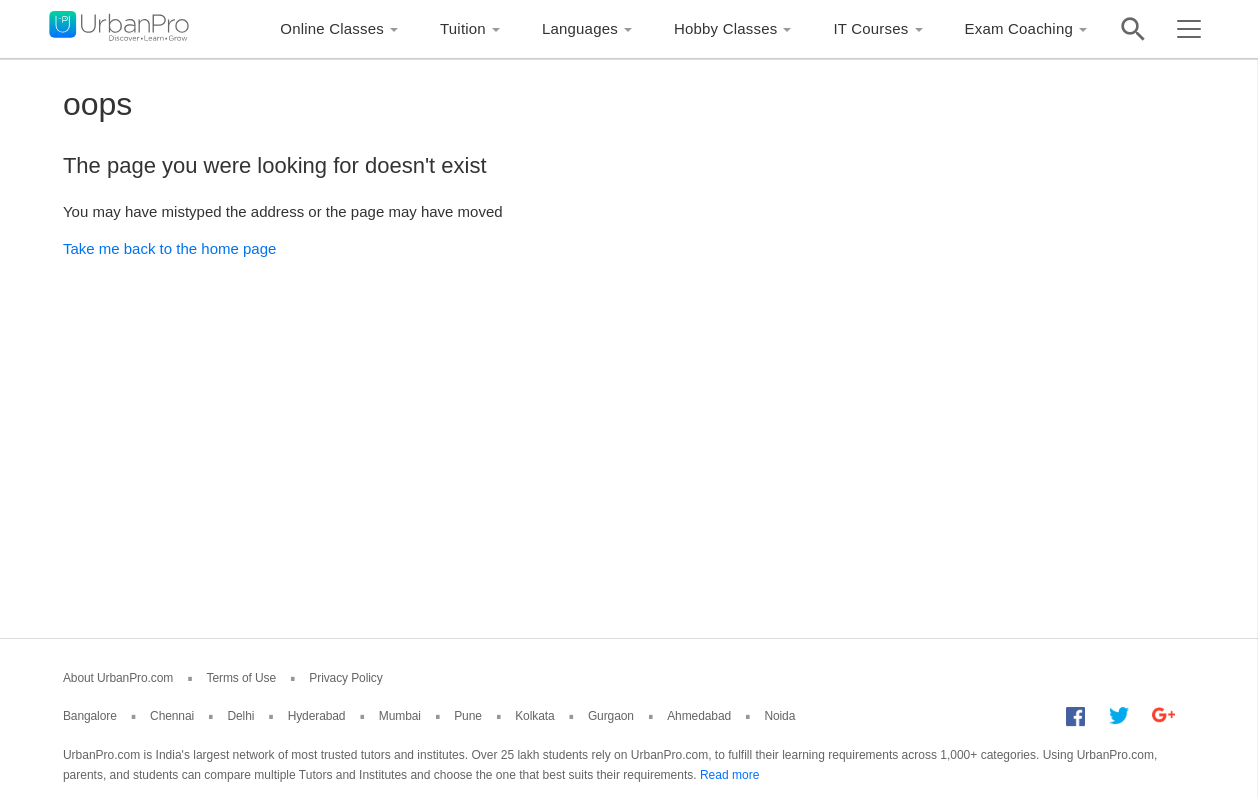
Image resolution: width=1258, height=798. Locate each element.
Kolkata (534, 716)
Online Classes (332, 28)
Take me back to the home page (169, 248)
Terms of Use (241, 678)
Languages (580, 28)
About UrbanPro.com (118, 678)
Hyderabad (317, 716)
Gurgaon (611, 716)
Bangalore (90, 716)
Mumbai (400, 716)
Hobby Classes (725, 28)
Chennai (172, 716)
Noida (779, 716)
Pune (468, 716)
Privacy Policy (345, 678)
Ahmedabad (699, 716)
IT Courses (870, 28)
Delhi (240, 716)
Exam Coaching (1019, 28)
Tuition (463, 28)
